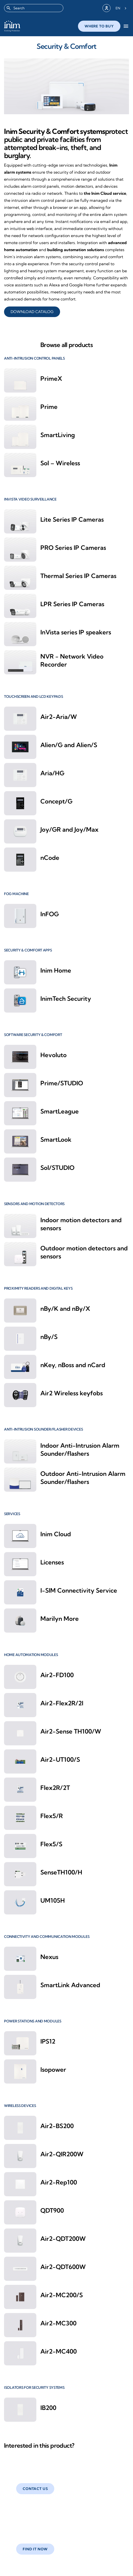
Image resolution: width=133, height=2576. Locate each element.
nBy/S (49, 1336)
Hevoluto (53, 1055)
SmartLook (55, 1139)
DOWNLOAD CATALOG (32, 311)
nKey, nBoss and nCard (72, 1365)
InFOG (49, 914)
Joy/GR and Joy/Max (69, 829)
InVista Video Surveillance (30, 499)
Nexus (49, 1956)
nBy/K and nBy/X (65, 1308)
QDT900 (52, 2210)
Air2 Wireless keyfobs (71, 1393)
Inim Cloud (55, 1534)
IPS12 (47, 2041)
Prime (49, 406)
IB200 (48, 2407)
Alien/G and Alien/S (68, 745)
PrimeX (51, 378)
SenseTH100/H (61, 1872)
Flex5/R (51, 1816)
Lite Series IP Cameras (72, 519)
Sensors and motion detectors (34, 1204)
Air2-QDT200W (63, 2238)
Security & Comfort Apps (28, 950)
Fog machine (16, 894)
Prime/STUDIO (61, 1083)
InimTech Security (65, 998)
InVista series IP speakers (75, 632)
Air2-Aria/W (58, 716)
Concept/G (56, 801)
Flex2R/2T (55, 1787)
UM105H (52, 1900)
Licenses (52, 1562)
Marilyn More (59, 1618)
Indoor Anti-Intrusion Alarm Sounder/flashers (79, 1449)
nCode (49, 857)
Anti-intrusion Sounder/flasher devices (43, 1429)
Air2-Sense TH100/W (70, 1731)
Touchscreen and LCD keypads (33, 696)
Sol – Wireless (60, 463)
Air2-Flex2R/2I (61, 1703)
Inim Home (55, 970)
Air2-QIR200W (62, 2154)
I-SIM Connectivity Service (78, 1590)
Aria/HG (52, 773)
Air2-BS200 (57, 2126)
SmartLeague (59, 1111)
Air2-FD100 (57, 1675)
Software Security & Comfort (33, 1034)
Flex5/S (51, 1844)
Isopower (53, 2069)
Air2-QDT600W (63, 2267)
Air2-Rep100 (58, 2182)
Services (12, 1514)
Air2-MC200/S (61, 2295)
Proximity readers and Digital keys (38, 1288)
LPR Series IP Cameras (72, 604)
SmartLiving (57, 435)
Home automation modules (31, 1654)
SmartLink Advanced (70, 1985)
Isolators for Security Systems (34, 2387)
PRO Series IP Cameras (73, 547)
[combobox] (33, 8)
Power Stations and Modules (32, 2021)
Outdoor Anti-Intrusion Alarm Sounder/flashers (82, 1477)
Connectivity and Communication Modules (46, 1936)
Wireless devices (20, 2105)
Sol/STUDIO (57, 1167)
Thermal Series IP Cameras (78, 576)
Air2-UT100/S (60, 1759)
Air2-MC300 (58, 2323)
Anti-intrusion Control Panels (34, 358)
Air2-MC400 (58, 2351)
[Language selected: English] (121, 8)
